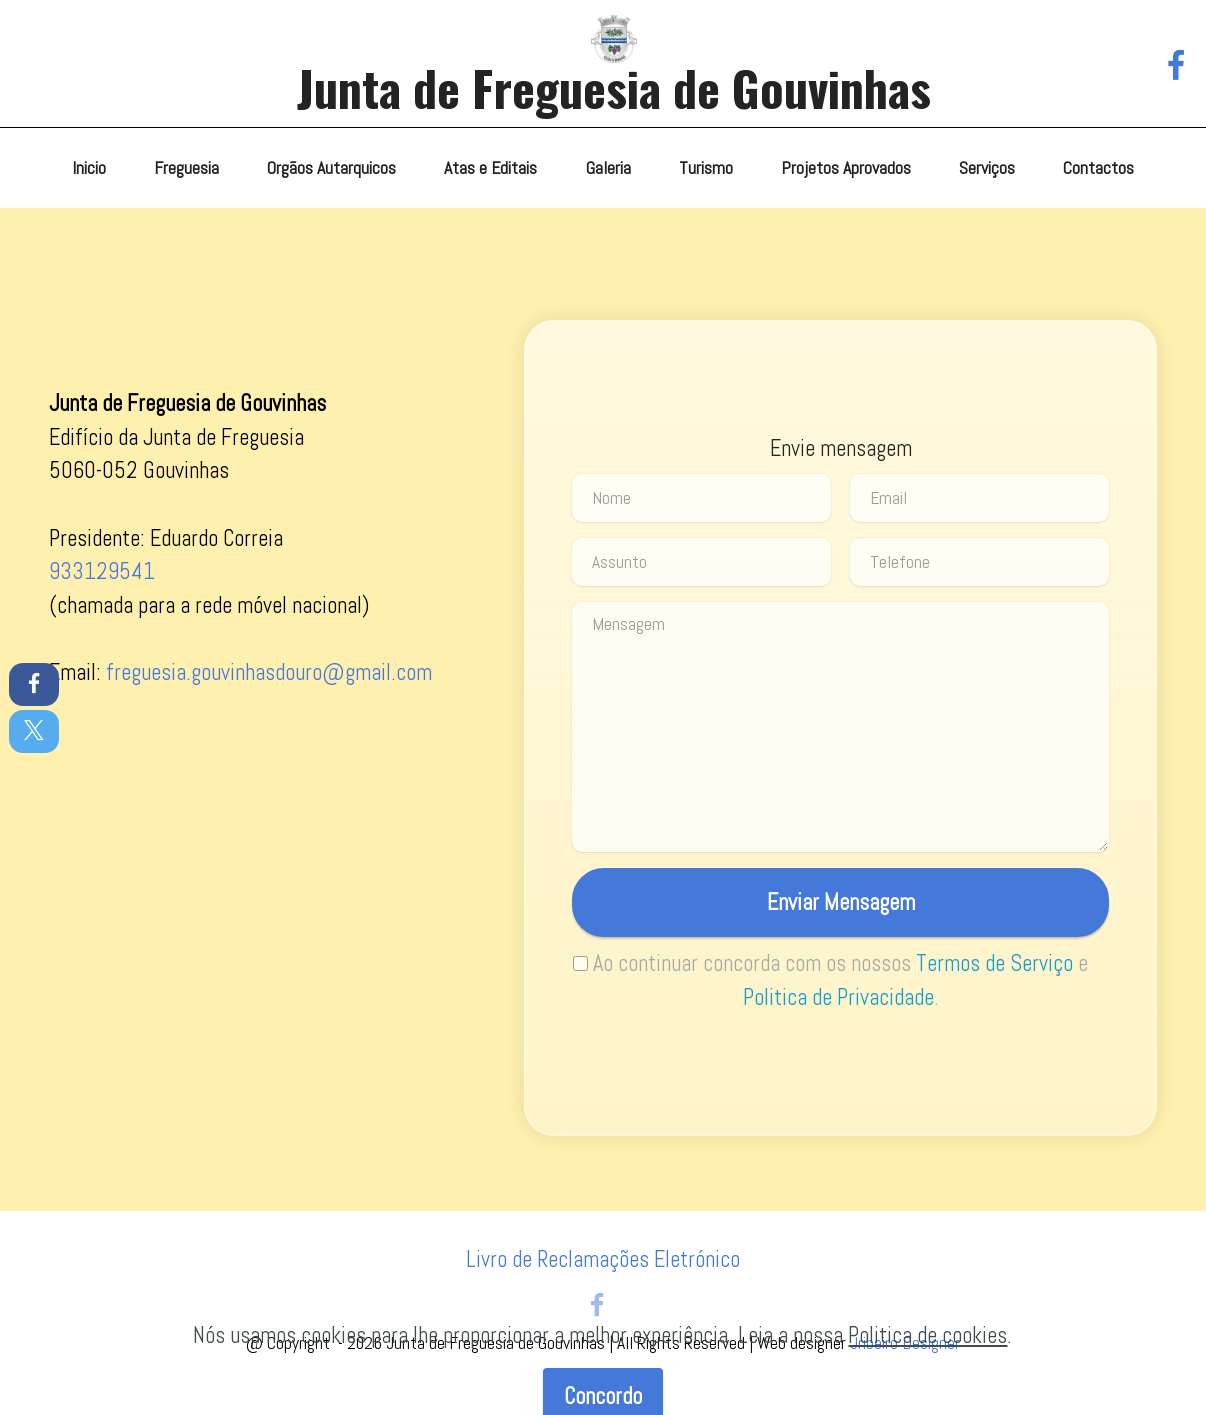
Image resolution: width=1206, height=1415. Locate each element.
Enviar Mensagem (841, 902)
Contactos (1098, 168)
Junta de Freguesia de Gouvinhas (614, 87)
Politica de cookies (927, 1365)
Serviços (987, 168)
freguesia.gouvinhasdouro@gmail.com (269, 672)
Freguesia (186, 168)
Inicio (89, 168)
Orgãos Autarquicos (331, 168)
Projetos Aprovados (846, 168)
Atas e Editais (490, 168)
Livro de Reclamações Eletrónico (603, 1259)
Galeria (608, 168)
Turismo (706, 168)
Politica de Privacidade (838, 997)
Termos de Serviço (994, 963)
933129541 (102, 571)
